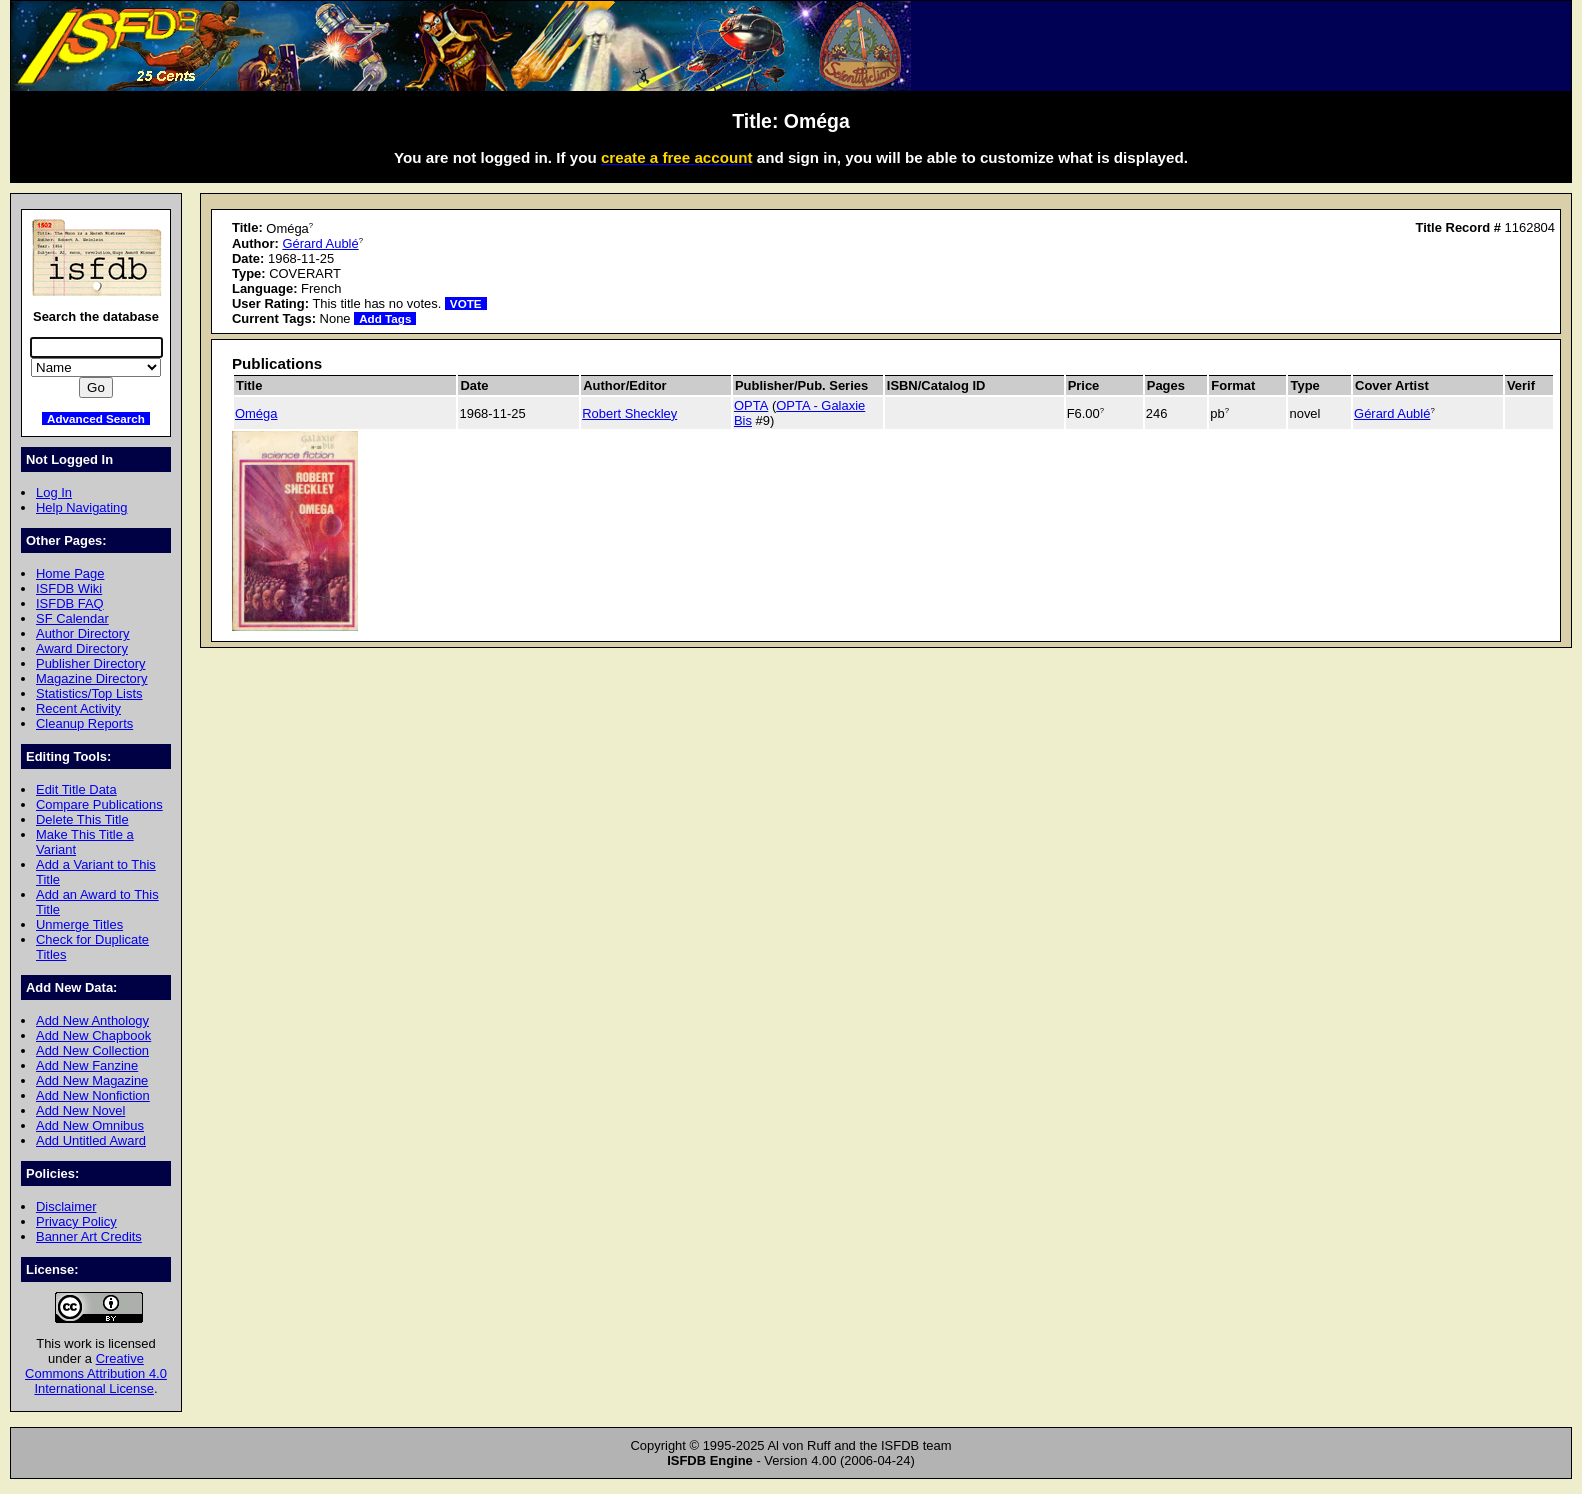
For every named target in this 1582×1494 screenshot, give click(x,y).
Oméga (256, 413)
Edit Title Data (76, 789)
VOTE (466, 303)
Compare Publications (99, 804)
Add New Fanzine (87, 1065)
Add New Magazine (92, 1080)
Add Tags (385, 318)
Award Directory (82, 648)
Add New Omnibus (90, 1125)
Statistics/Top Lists (89, 693)
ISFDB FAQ (70, 603)
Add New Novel (80, 1110)
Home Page (70, 573)
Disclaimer (66, 1206)
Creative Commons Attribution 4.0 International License (96, 1373)
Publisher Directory (90, 663)
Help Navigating (81, 507)
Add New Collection (92, 1050)
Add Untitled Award (91, 1140)
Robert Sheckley (629, 413)
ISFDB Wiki (69, 588)
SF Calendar (72, 618)
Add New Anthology (92, 1020)
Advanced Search (96, 418)
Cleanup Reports (84, 723)
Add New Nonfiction (93, 1095)
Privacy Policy (76, 1221)
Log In (54, 492)
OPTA (751, 405)
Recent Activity (78, 708)
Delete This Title (82, 819)
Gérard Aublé (320, 243)
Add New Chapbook (93, 1035)
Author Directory (83, 633)
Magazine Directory (92, 678)
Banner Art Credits (89, 1236)
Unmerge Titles (79, 924)
